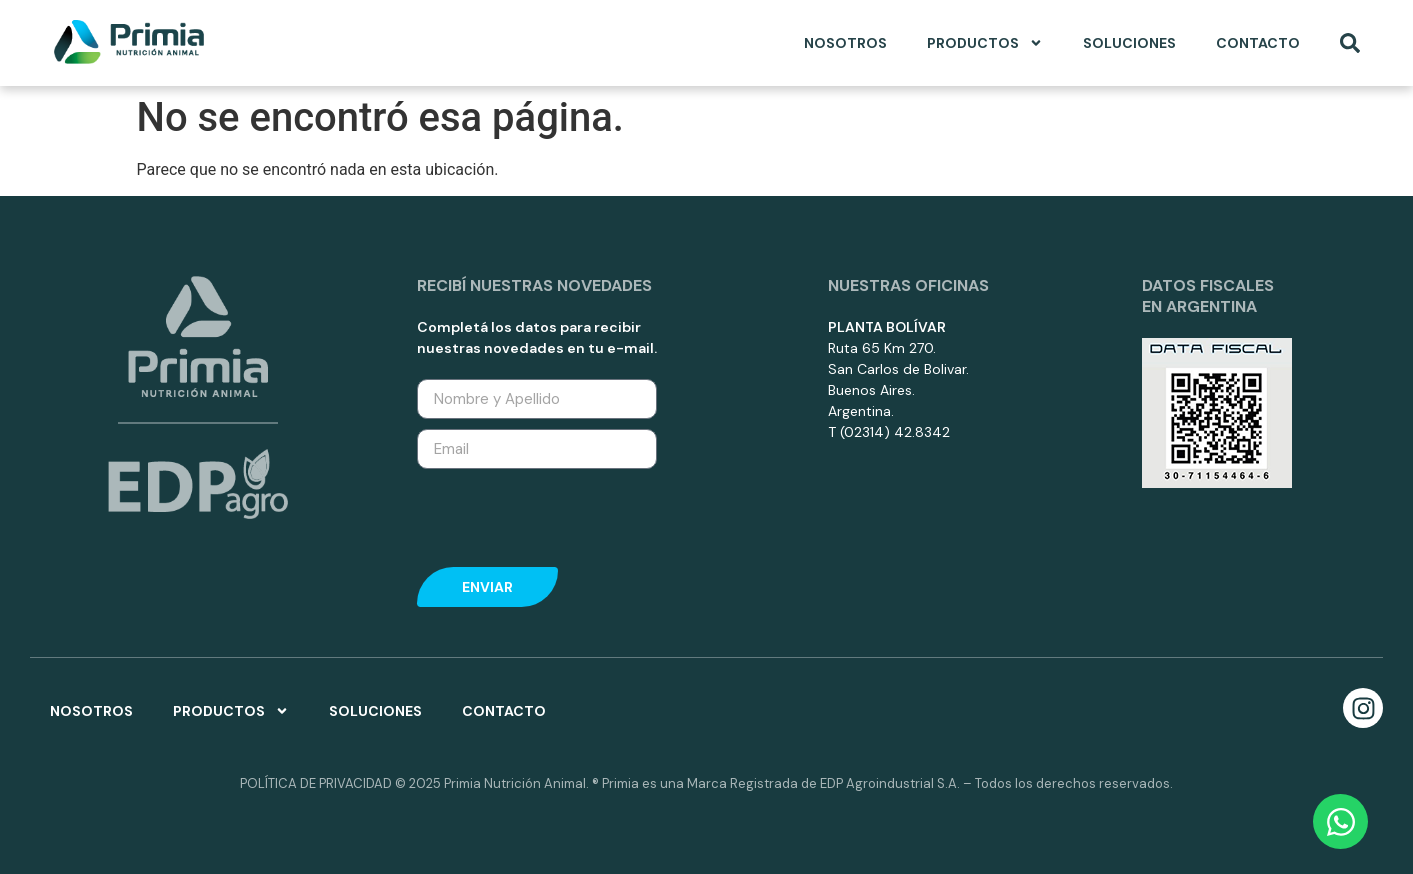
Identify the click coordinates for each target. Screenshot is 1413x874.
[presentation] (569, 518)
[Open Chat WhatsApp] (1340, 821)
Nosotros (845, 43)
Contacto (1258, 43)
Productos (985, 43)
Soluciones (1129, 43)
